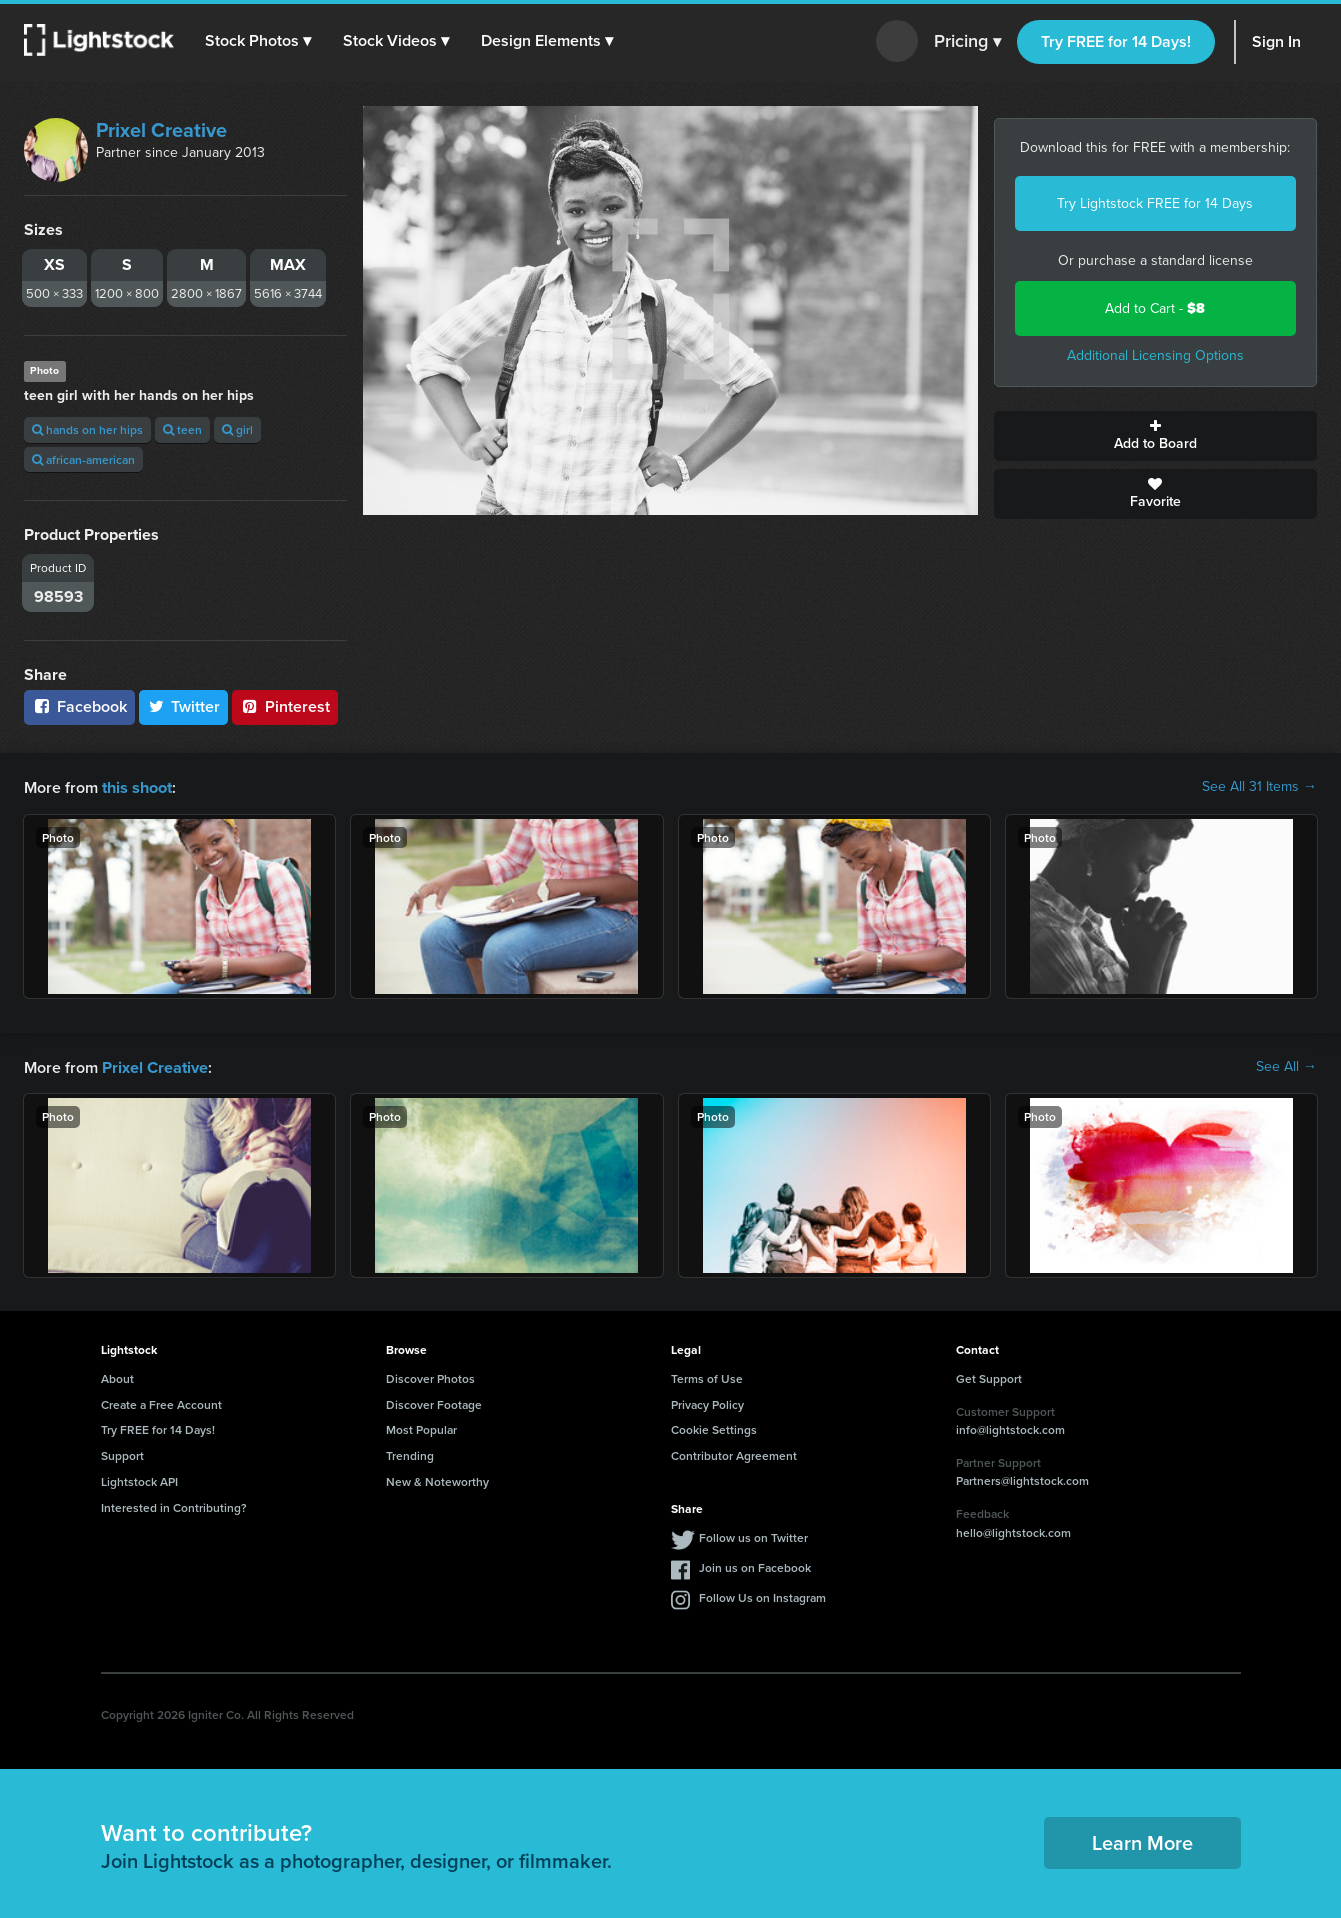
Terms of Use (707, 1376)
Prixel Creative (161, 130)
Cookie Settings (714, 1427)
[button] (259, 41)
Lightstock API (139, 1479)
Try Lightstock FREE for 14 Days (1155, 203)
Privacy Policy (707, 1402)
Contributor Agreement (734, 1453)
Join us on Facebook (755, 1565)
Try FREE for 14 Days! (1116, 41)
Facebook (79, 706)
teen (182, 429)
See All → (1286, 1066)
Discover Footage (434, 1402)
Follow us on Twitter (753, 1535)
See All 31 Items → (1259, 787)
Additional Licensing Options (1155, 355)
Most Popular (421, 1427)
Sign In (1276, 41)
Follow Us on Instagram (762, 1595)
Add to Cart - (1155, 308)
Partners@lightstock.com (1022, 1478)
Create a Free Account (161, 1402)
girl (237, 429)
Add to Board (1155, 436)
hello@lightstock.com (1013, 1530)
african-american (83, 459)
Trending (410, 1453)
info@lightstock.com (1010, 1427)
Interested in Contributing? (174, 1505)
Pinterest (285, 706)
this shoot (137, 786)
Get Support (989, 1376)
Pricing (967, 42)
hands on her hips (87, 429)
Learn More (1142, 1840)
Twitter (184, 706)
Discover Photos (430, 1376)
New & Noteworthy (437, 1479)
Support (122, 1453)
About (117, 1376)
